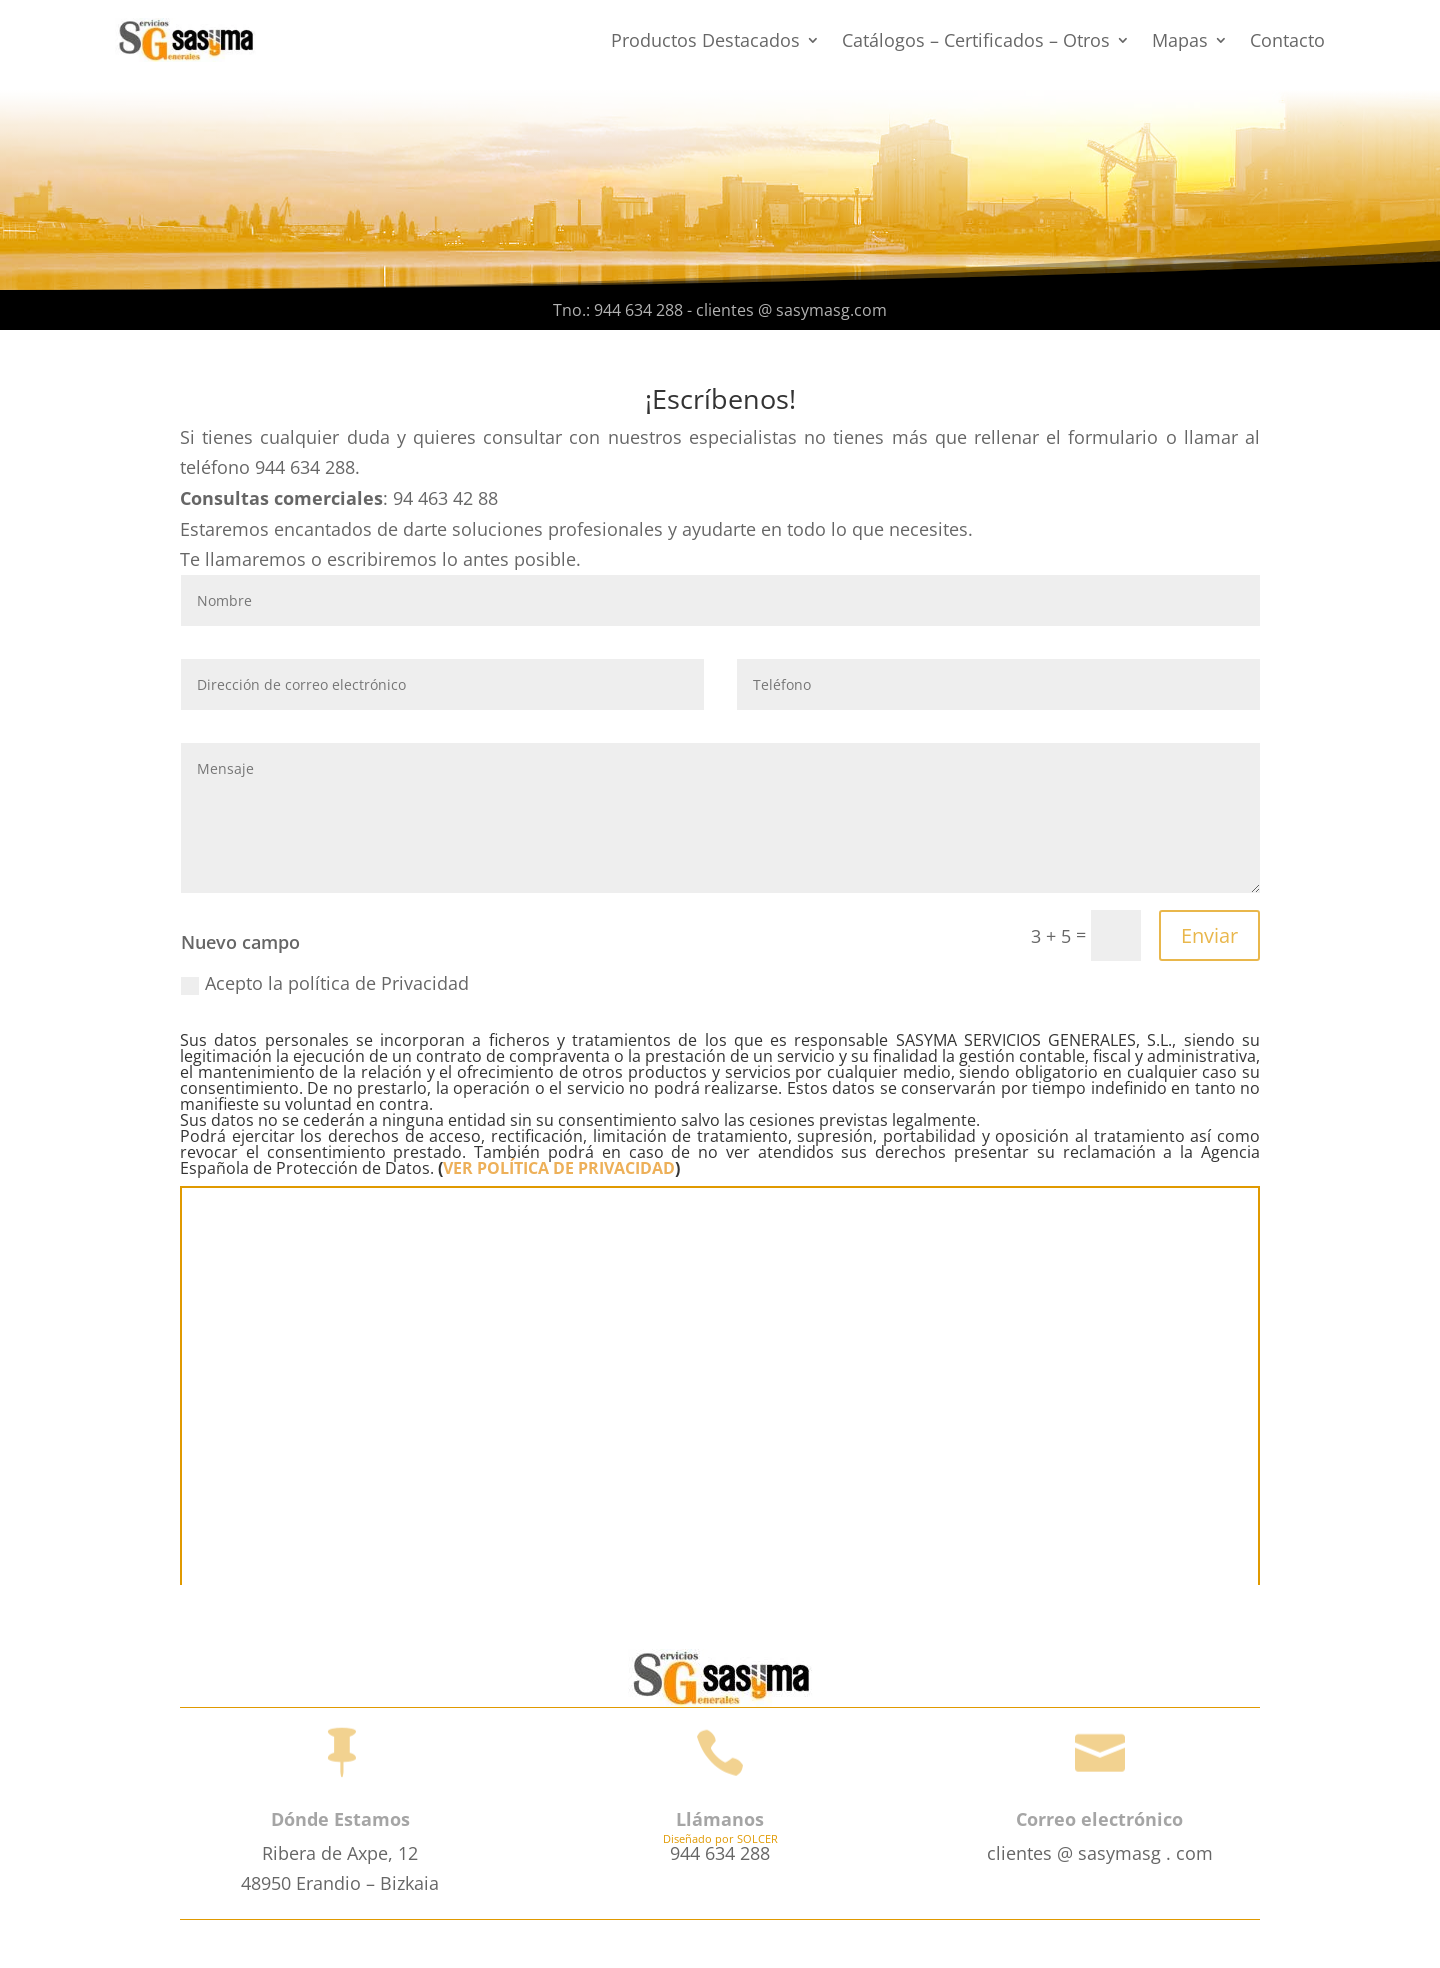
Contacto (1287, 40)
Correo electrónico (1099, 1819)
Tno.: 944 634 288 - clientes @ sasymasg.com (720, 310)
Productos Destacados (705, 40)
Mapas (1180, 40)
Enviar (1209, 935)
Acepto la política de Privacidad (325, 983)
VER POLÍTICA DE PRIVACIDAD (559, 1168)
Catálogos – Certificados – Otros (976, 40)
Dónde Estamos (340, 1819)
